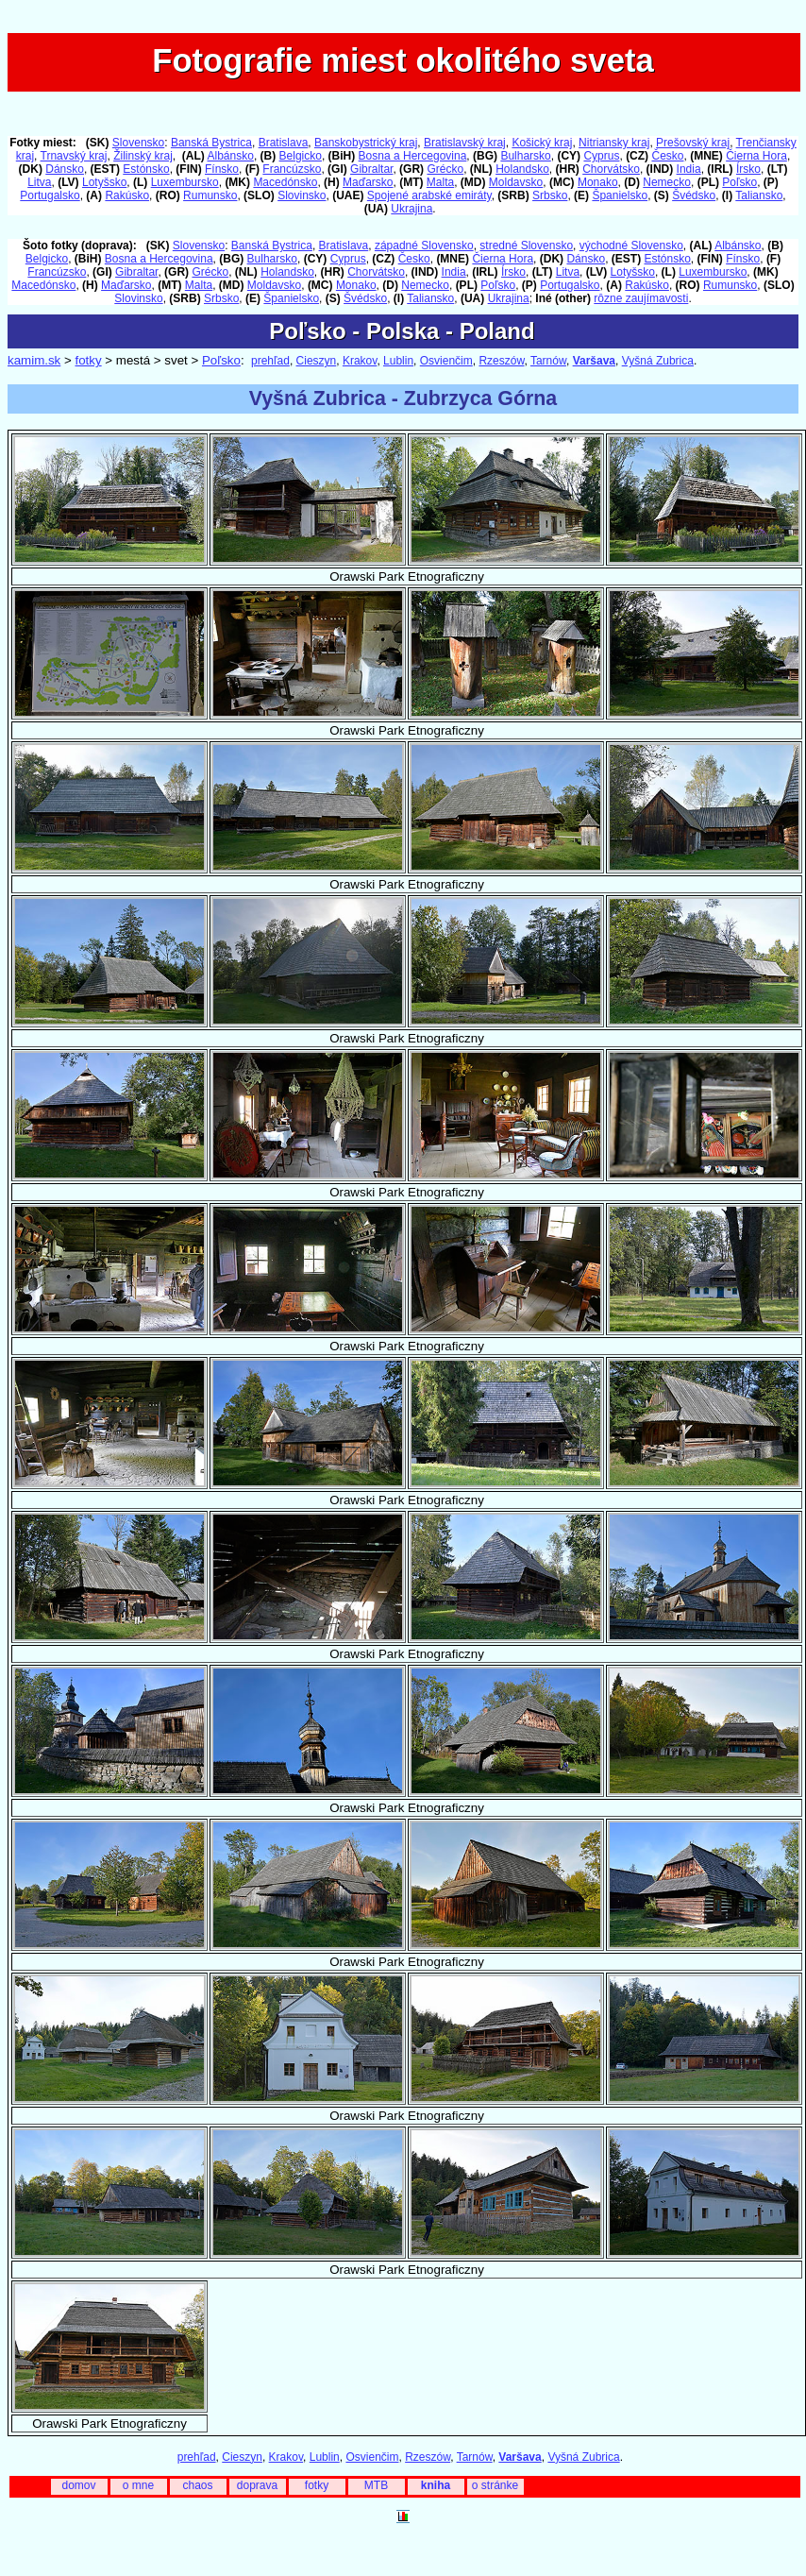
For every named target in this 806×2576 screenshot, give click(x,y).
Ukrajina (411, 208)
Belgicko (300, 155)
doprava (257, 2485)
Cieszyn (316, 360)
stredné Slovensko (526, 245)
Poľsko (739, 182)
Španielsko (619, 195)
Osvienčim (446, 360)
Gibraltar (371, 169)
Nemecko (667, 182)
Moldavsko (516, 182)
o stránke (495, 2485)
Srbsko (549, 195)
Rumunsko (210, 195)
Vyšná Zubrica (658, 360)
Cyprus (601, 155)
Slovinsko (301, 195)
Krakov (360, 360)
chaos (197, 2485)
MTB (376, 2485)
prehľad (270, 360)
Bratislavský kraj (465, 142)
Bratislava (284, 142)
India (689, 169)
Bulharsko (525, 155)
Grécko (445, 169)
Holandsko (522, 169)
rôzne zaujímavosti (641, 298)
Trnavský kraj (74, 155)
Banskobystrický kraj (365, 142)
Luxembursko (185, 182)
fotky (88, 360)
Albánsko (231, 155)
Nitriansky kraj (614, 142)
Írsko (748, 169)
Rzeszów (501, 360)
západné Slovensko (424, 245)
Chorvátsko (611, 169)
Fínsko (222, 169)
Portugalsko (49, 195)
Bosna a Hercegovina (413, 155)
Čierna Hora (756, 155)
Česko (667, 155)
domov (78, 2485)
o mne (138, 2485)
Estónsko (146, 169)
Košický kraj (542, 142)
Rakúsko (127, 195)
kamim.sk (34, 360)
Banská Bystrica (211, 142)
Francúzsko (291, 169)
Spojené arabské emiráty (429, 195)
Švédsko (693, 195)
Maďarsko (368, 182)
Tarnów (548, 360)
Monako (598, 182)
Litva (39, 182)
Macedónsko (285, 182)
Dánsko (64, 169)
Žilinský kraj (143, 155)
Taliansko (758, 195)
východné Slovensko (631, 245)
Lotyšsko (104, 182)
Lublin (398, 360)
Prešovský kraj (693, 142)
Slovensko (138, 142)
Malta (440, 182)
